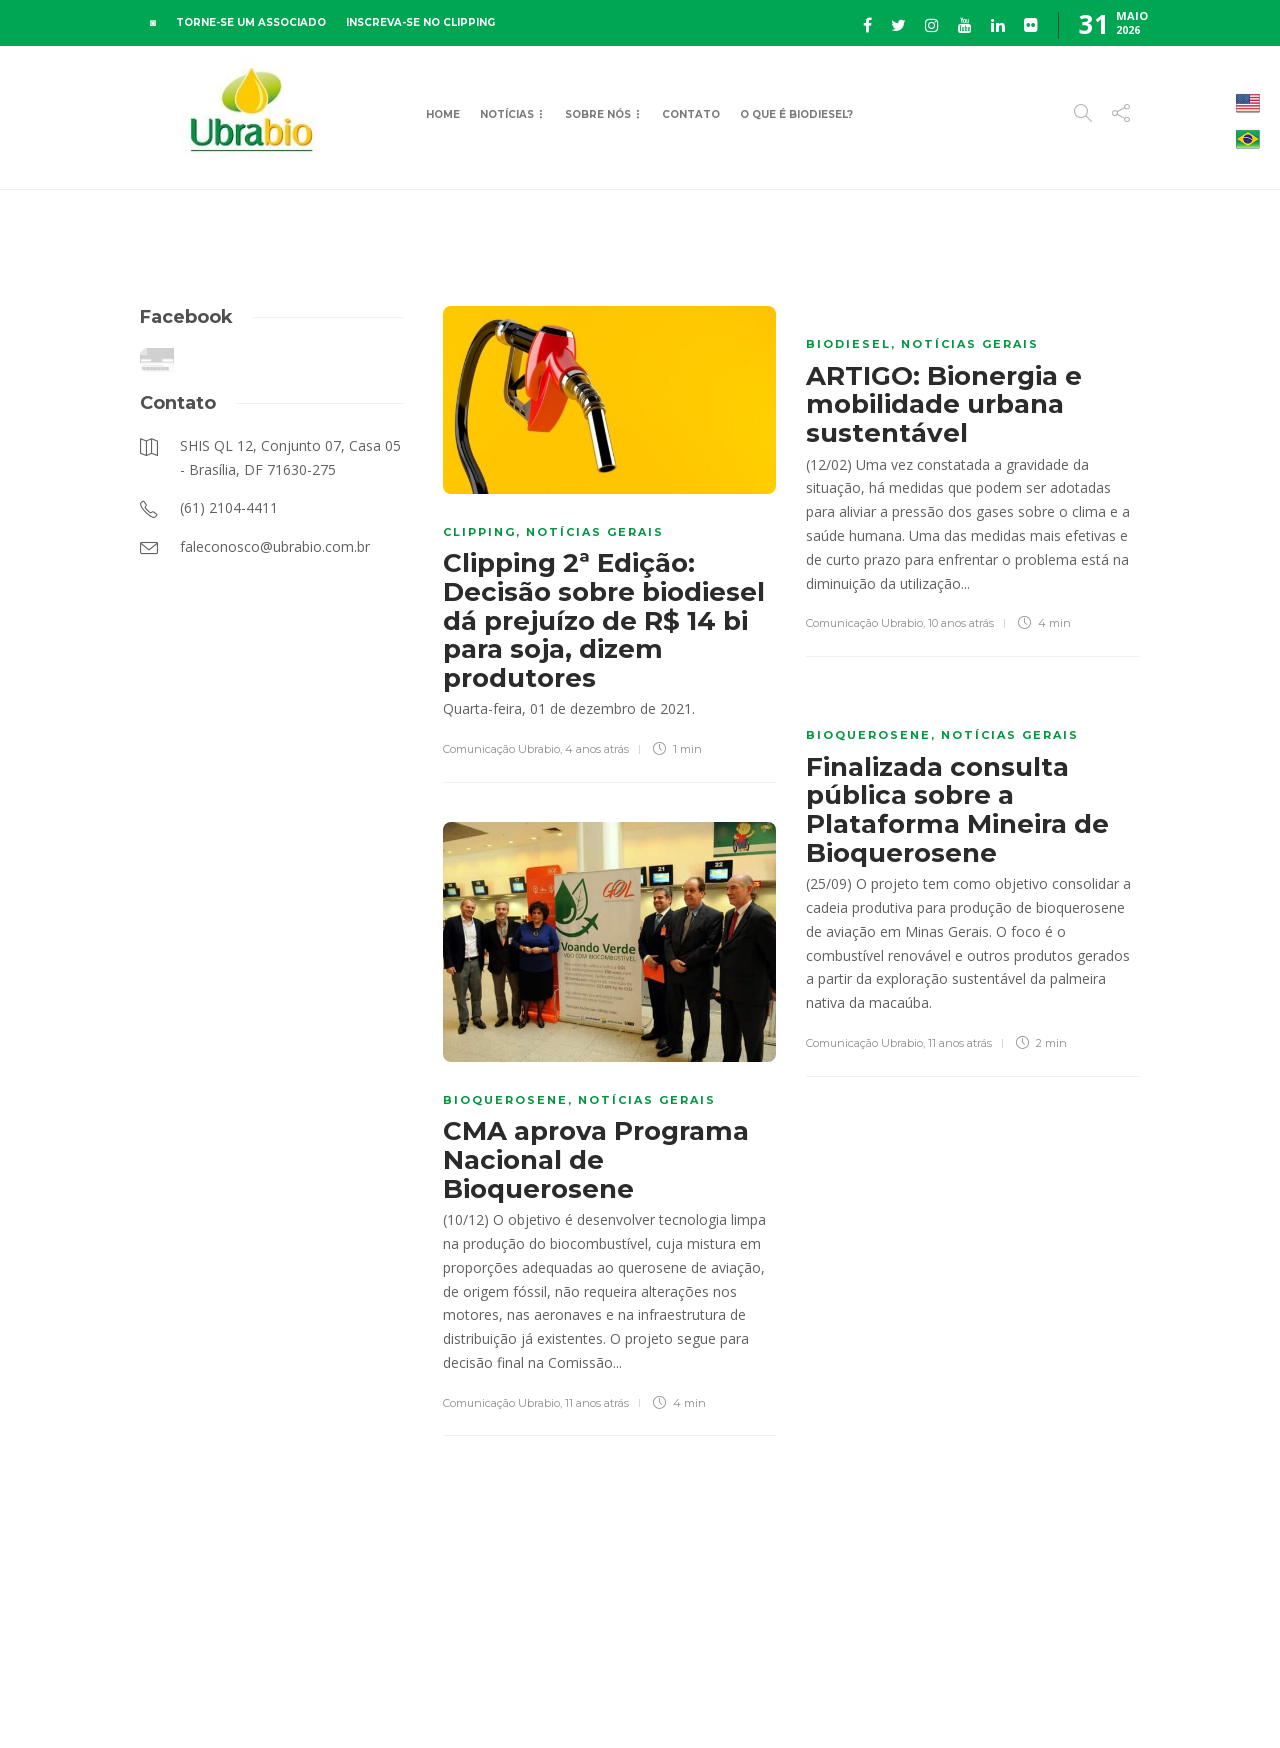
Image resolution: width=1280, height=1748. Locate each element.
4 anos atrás (597, 749)
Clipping (479, 532)
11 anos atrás (960, 1043)
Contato (691, 114)
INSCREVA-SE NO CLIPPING (420, 22)
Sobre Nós (598, 114)
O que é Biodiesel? (796, 114)
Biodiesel (848, 344)
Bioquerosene (868, 735)
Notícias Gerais (595, 532)
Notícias (507, 114)
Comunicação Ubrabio (501, 749)
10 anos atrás (961, 623)
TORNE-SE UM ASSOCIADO (251, 22)
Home (443, 114)
